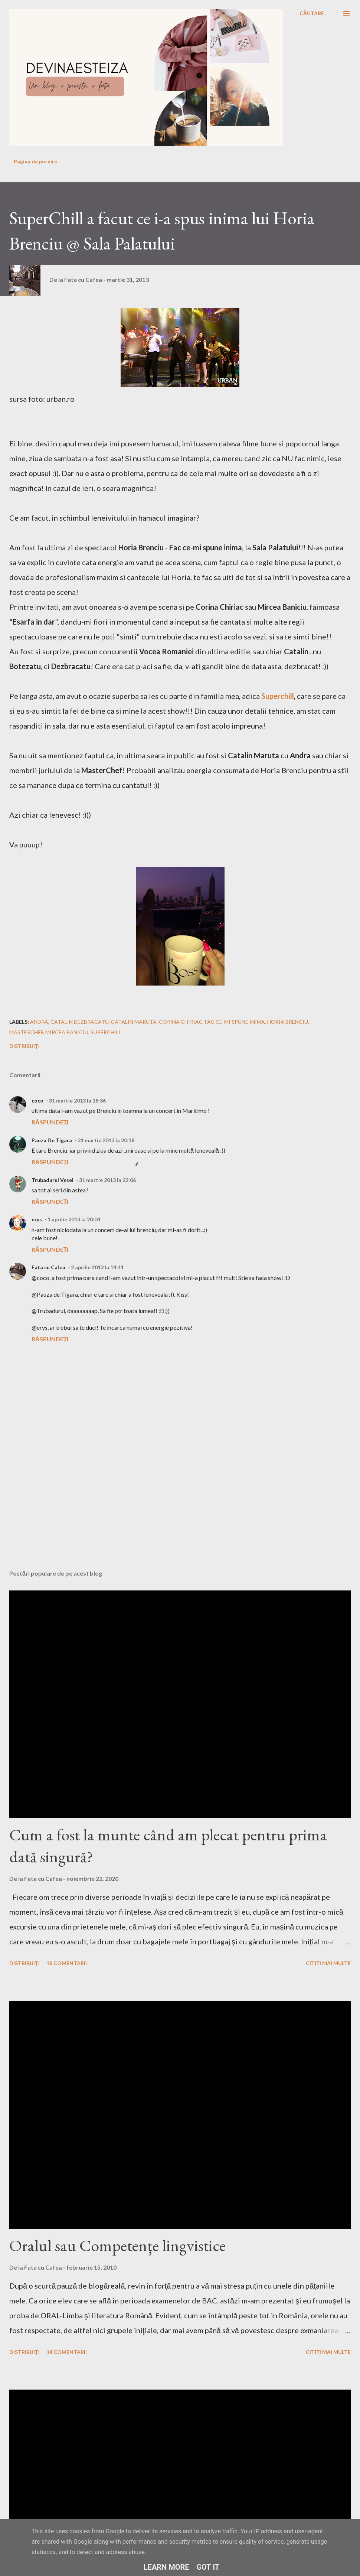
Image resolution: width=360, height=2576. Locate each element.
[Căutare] (312, 13)
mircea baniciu (66, 1032)
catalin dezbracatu (79, 1022)
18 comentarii (66, 1963)
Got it (208, 2567)
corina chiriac (181, 1022)
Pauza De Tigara (52, 1140)
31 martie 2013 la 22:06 (107, 1180)
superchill (106, 1032)
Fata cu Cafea (48, 1267)
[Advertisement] (142, 1506)
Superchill (277, 695)
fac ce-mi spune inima (235, 1022)
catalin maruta (134, 1022)
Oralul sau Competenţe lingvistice (117, 2245)
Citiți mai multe (328, 1963)
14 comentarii (66, 2352)
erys (37, 1219)
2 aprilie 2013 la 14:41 (97, 1267)
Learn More (166, 2567)
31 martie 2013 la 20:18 (106, 1140)
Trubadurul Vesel (52, 1180)
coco (37, 1100)
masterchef (26, 1032)
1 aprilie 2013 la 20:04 (74, 1219)
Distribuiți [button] (24, 1046)
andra (39, 1022)
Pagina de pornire (35, 161)
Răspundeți (50, 1122)
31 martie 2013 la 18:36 (77, 1100)
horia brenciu (287, 1022)
